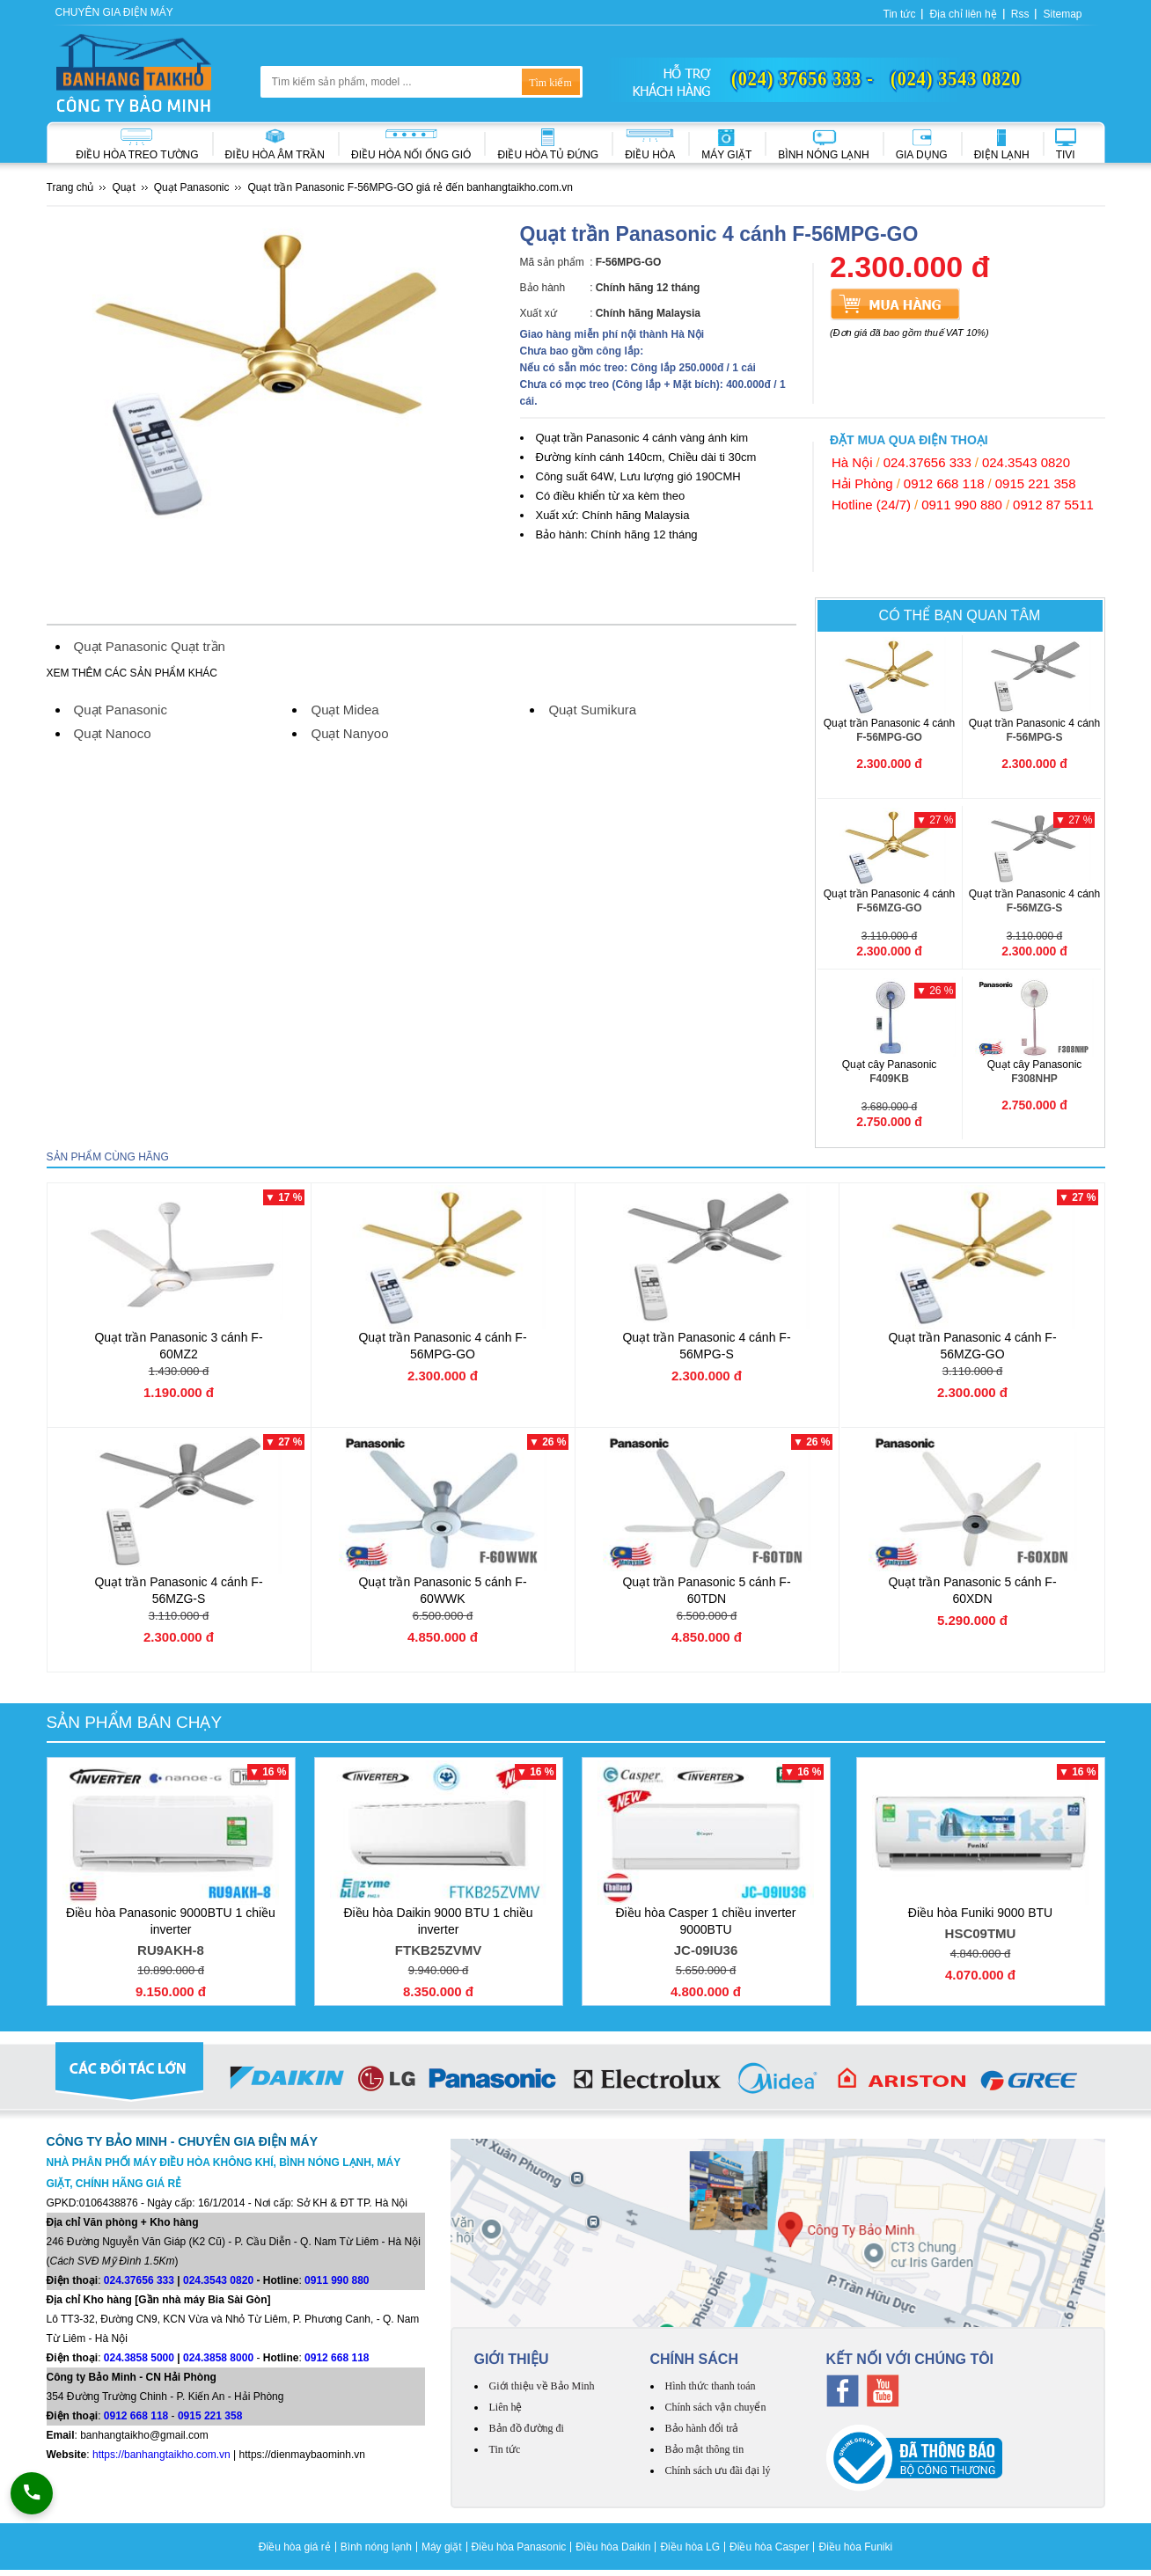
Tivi (1065, 155)
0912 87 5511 (1053, 504)
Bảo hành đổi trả (702, 2428)
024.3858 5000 (139, 2358)
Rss (1020, 14)
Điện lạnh (1002, 155)
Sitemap (1062, 14)
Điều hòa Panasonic (519, 2547)
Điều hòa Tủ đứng (547, 155)
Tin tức (899, 14)
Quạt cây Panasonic (890, 1072)
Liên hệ (506, 2407)
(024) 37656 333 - (802, 78)
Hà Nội (852, 462)
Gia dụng (922, 155)
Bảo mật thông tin (704, 2449)
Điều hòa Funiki (855, 2547)
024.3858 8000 (218, 2358)
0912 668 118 (944, 483)
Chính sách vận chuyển (715, 2407)
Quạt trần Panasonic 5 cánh (442, 1590)
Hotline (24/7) (871, 504)
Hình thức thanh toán (710, 2386)
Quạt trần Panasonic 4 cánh (890, 730)
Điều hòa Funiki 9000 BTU (981, 1925)
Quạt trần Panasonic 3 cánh (178, 1345)
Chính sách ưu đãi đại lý (718, 2470)
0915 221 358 (1035, 483)
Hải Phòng (862, 483)
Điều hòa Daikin (613, 2547)
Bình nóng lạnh (823, 155)
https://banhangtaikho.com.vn (161, 2454)
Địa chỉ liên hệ (962, 14)
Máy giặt (726, 155)
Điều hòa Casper (769, 2547)
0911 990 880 (961, 504)
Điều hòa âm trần (275, 155)
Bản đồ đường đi (526, 2428)
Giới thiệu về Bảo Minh (542, 2386)
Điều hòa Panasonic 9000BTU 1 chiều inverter (171, 1934)
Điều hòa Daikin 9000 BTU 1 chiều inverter (439, 1934)
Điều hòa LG (690, 2547)
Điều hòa (650, 155)
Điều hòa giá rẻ (295, 2547)
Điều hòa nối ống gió (411, 155)
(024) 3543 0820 (956, 78)
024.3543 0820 (1026, 462)
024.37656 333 (927, 462)
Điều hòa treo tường (137, 155)
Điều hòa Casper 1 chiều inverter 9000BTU (706, 1934)
